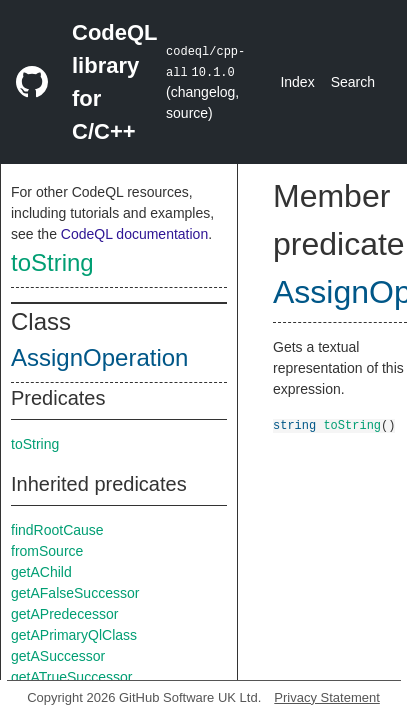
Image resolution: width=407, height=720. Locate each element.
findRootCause (57, 530)
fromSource (47, 551)
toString (52, 262)
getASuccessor (58, 656)
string (294, 424)
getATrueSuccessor (71, 677)
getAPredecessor (64, 614)
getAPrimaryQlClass (74, 635)
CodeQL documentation (134, 234)
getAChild (41, 572)
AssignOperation (99, 357)
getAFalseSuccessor (75, 593)
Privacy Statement (327, 697)
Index (297, 82)
